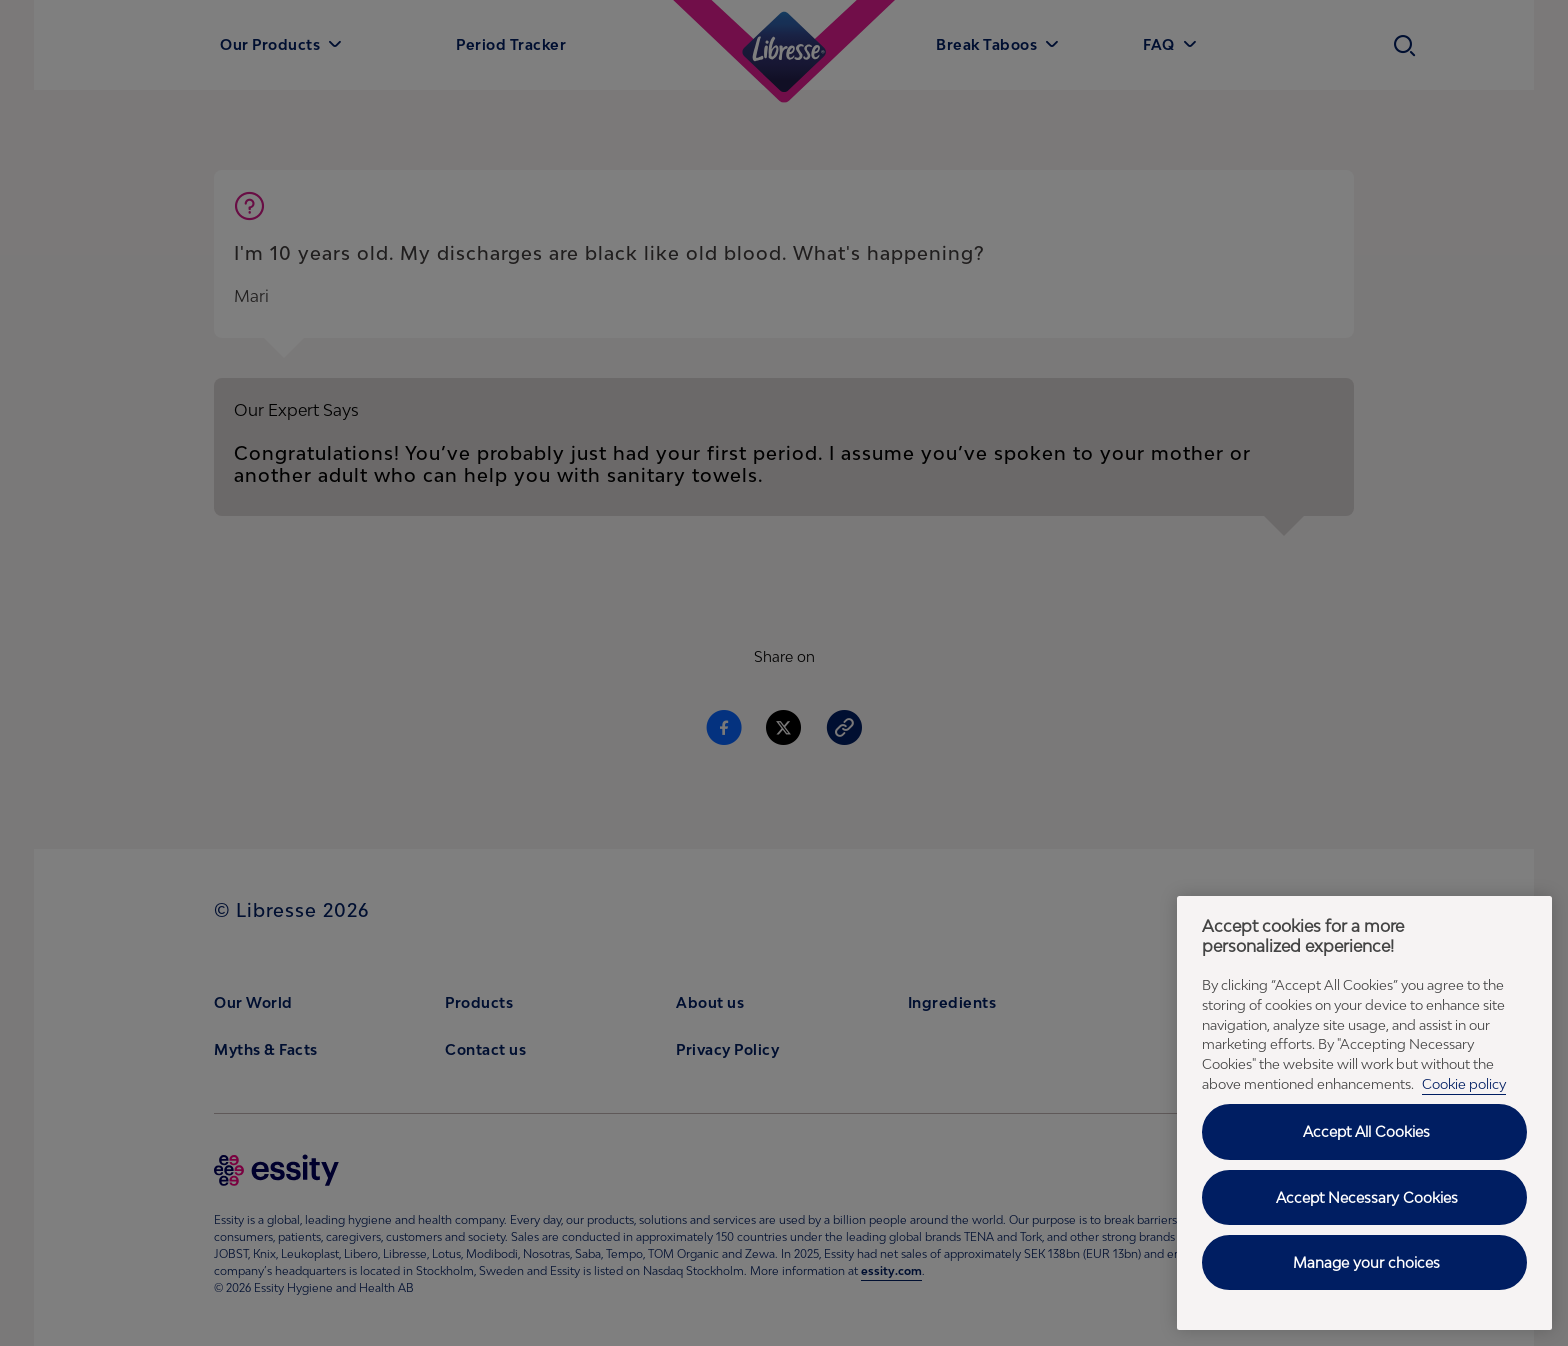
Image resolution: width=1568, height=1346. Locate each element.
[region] (1364, 1113)
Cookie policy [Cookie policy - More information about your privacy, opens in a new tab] (1464, 1084)
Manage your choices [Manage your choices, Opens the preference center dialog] (1366, 1262)
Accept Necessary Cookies (1367, 1197)
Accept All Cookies (1366, 1131)
